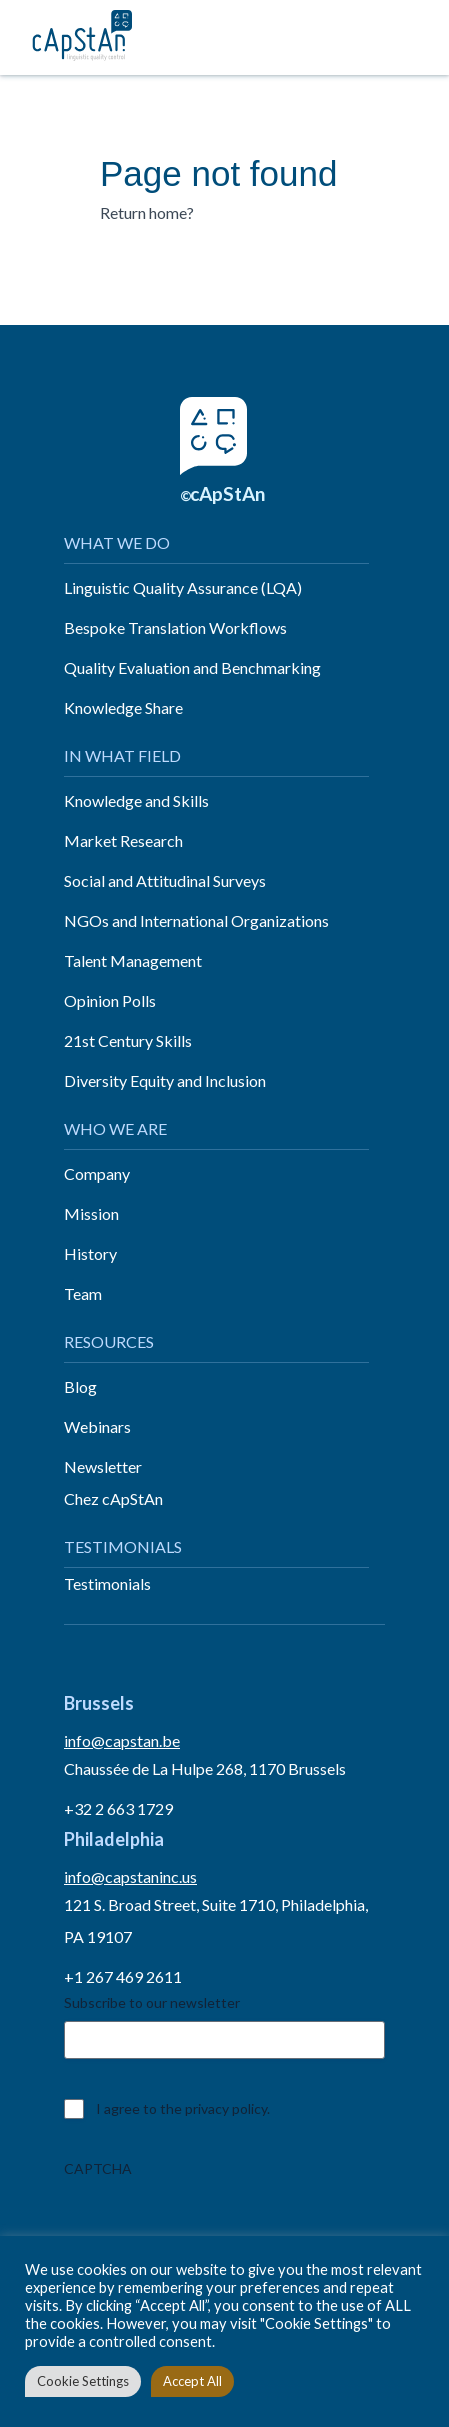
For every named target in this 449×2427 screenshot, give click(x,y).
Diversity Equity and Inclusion (165, 1080)
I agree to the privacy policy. (183, 2108)
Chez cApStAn (113, 1498)
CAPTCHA (98, 2168)
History (90, 1253)
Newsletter (103, 1466)
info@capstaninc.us (130, 1876)
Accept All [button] (192, 2381)
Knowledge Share (123, 707)
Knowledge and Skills (136, 800)
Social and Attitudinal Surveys (165, 880)
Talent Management (133, 960)
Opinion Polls (110, 1000)
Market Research (123, 840)
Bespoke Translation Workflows (175, 627)
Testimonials (107, 1583)
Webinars (97, 1426)
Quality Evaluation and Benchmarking (192, 667)
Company (97, 1173)
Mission (91, 1213)
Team (83, 1293)
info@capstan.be (122, 1740)
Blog (80, 1386)
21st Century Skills (128, 1040)
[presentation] (216, 2226)
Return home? (147, 212)
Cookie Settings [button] (83, 2381)
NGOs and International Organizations (196, 920)
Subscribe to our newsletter (152, 2002)
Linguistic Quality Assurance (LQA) (183, 587)
